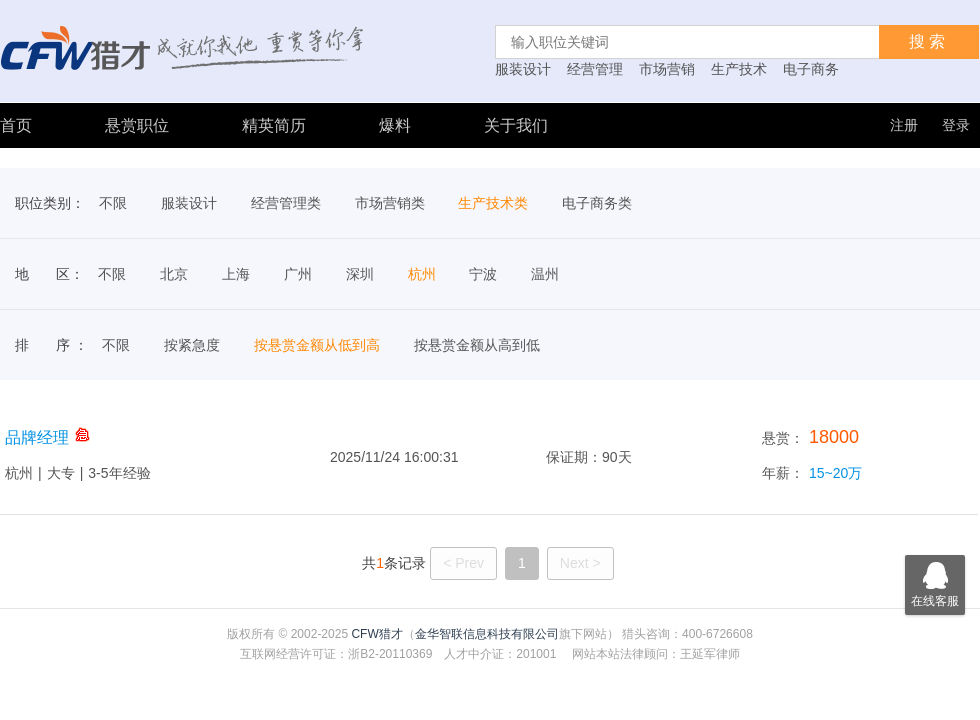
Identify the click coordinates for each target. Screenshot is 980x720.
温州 (545, 274)
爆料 (395, 125)
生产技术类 (493, 203)
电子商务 (811, 69)
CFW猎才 (376, 634)
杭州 (422, 274)
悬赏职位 (137, 125)
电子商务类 (597, 203)
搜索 (929, 41)
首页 (16, 125)
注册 (904, 125)
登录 (956, 125)
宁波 (483, 274)
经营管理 (595, 69)
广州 (298, 274)
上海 (236, 274)
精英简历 (274, 125)
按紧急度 (192, 345)
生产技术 (739, 69)
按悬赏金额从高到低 (477, 345)
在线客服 (935, 581)
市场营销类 (390, 203)
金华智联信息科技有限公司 (487, 634)
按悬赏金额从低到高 (317, 345)
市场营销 (667, 69)
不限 (113, 203)
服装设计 (523, 69)
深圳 (360, 274)
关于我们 (516, 125)
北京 (174, 274)
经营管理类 (286, 203)
